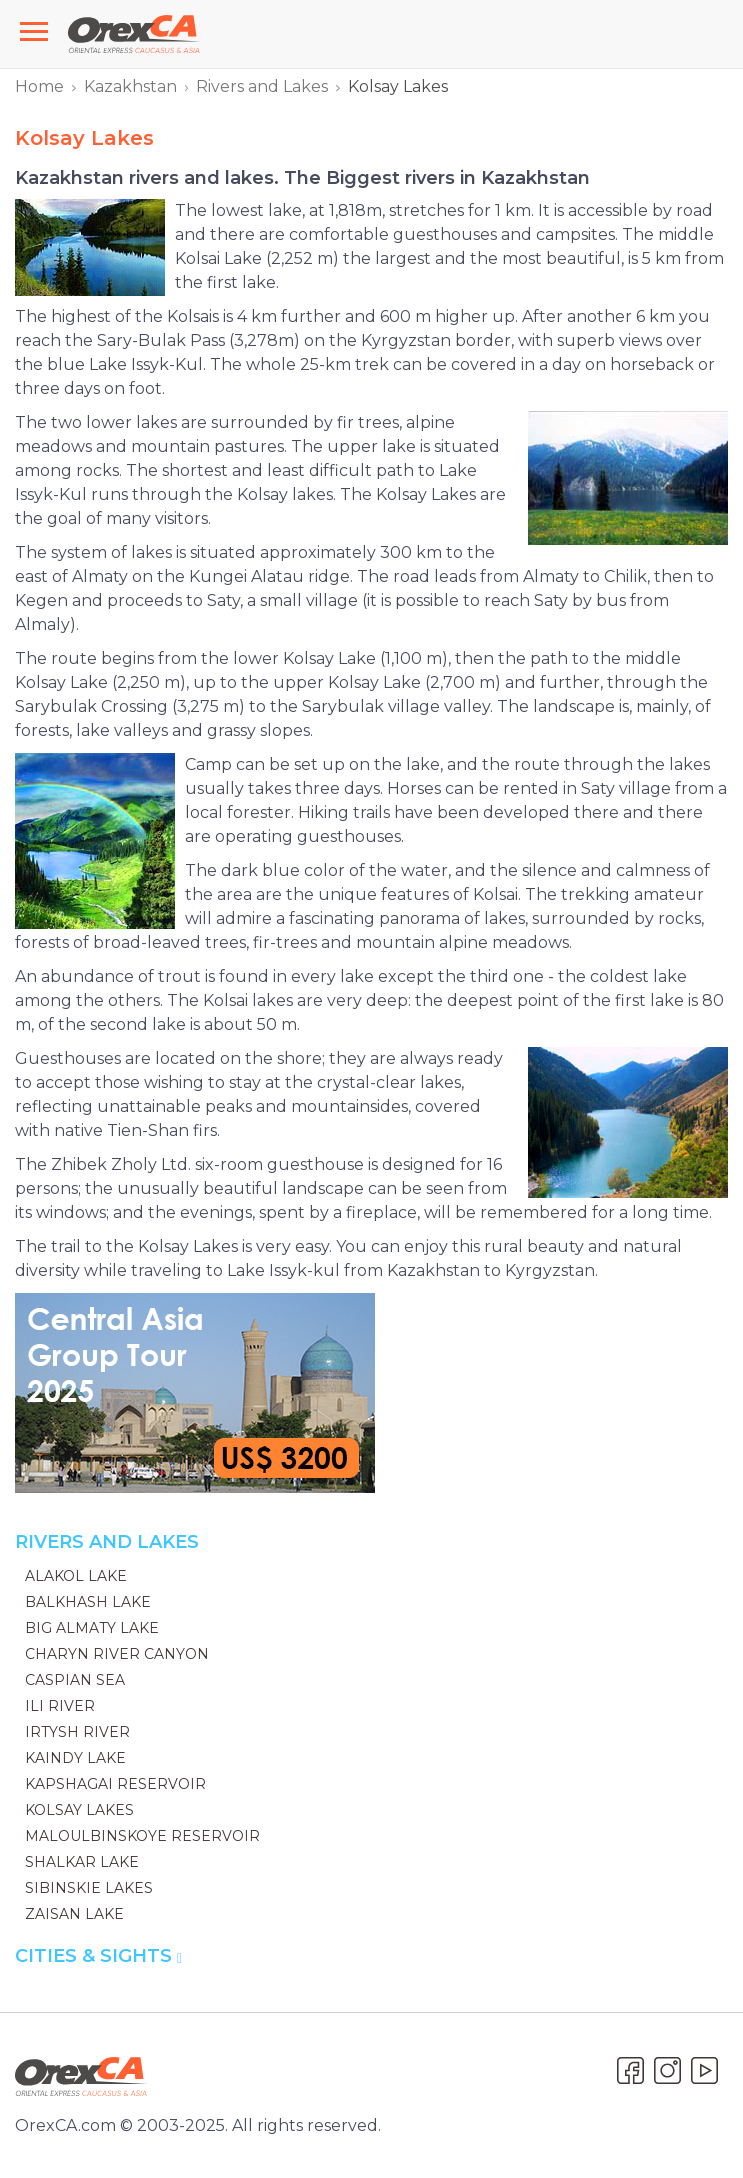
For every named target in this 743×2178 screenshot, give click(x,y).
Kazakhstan (130, 86)
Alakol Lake (76, 1576)
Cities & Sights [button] (98, 1956)
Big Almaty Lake (92, 1628)
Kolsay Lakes (79, 1810)
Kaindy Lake (75, 1758)
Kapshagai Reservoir (115, 1784)
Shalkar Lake (82, 1862)
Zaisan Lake (74, 1914)
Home (39, 86)
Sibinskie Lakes (89, 1888)
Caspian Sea (75, 1680)
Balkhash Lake (88, 1602)
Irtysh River (77, 1732)
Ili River (60, 1706)
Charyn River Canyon (117, 1654)
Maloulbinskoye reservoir (142, 1836)
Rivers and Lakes (262, 86)
